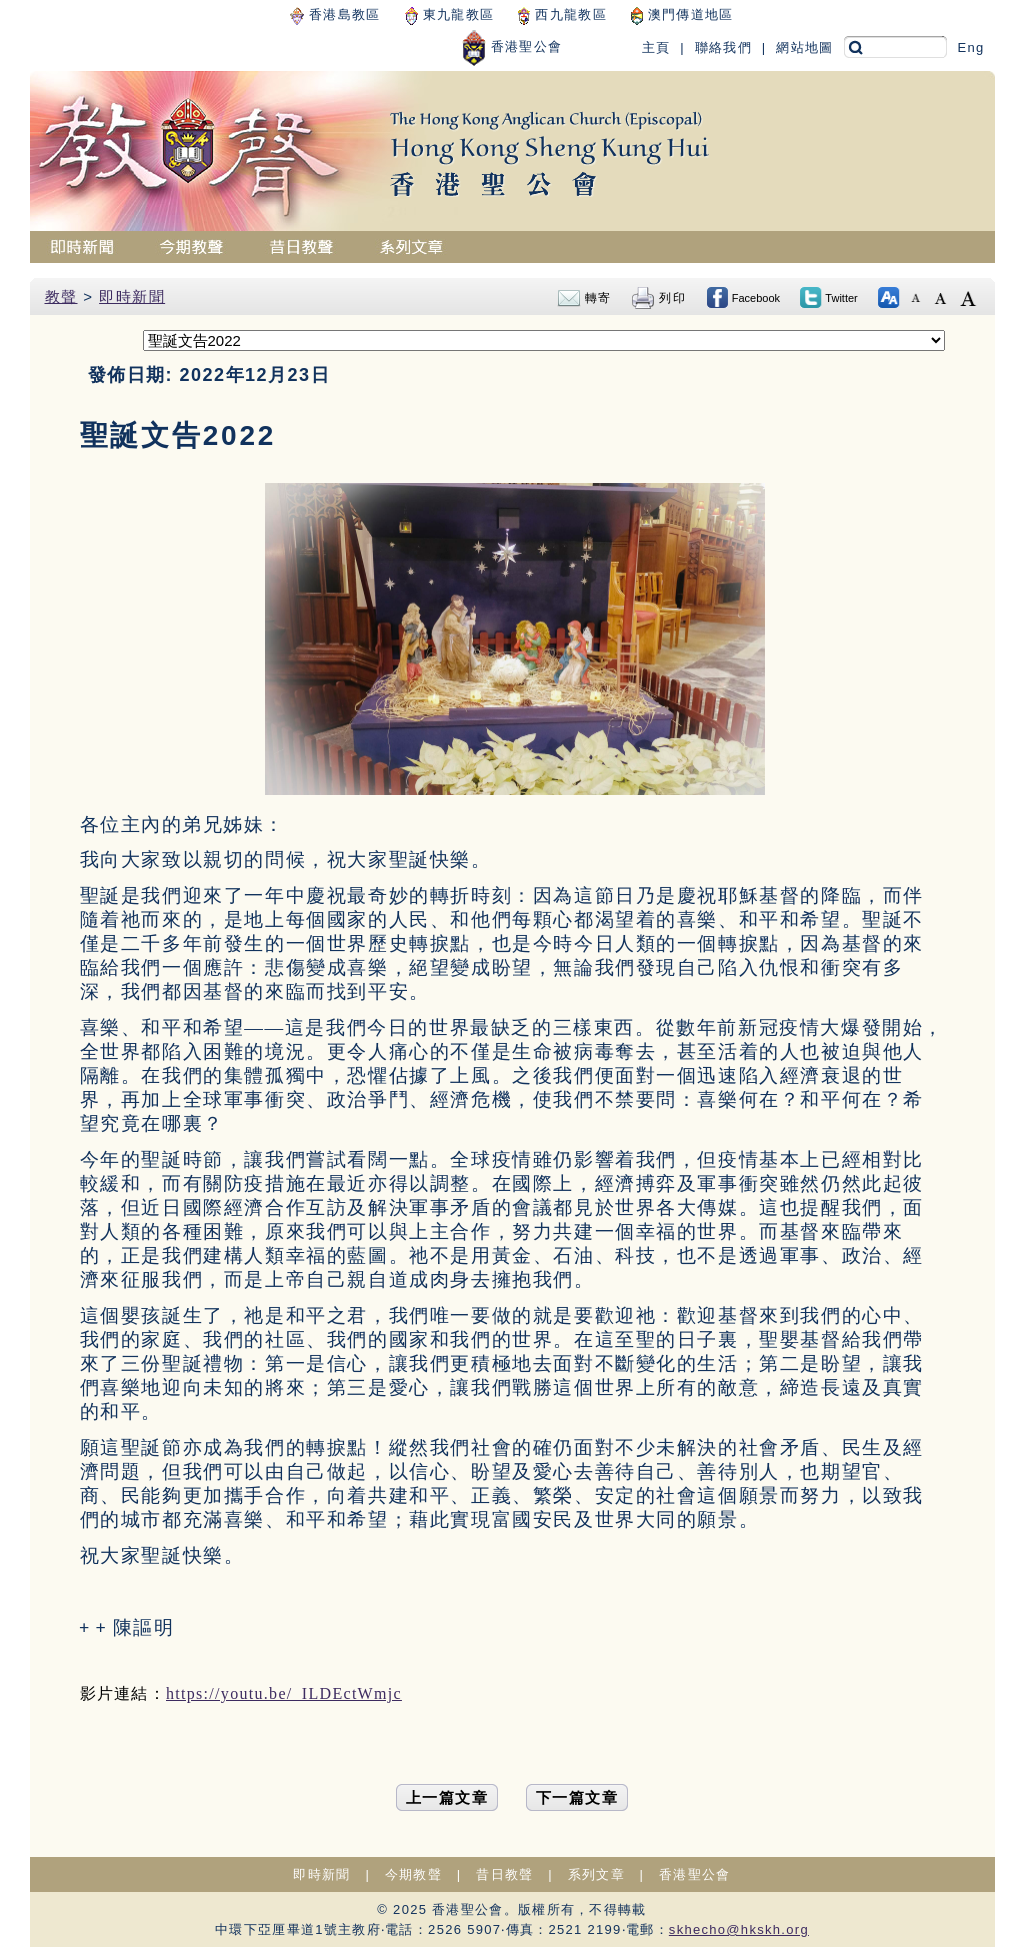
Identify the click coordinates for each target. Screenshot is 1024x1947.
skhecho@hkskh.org (739, 1929)
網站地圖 (804, 47)
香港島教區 (335, 14)
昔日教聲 (504, 1874)
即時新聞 (132, 296)
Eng (970, 47)
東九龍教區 (449, 14)
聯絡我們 (723, 47)
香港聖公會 (512, 46)
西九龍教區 (562, 14)
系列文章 (596, 1874)
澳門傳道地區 (682, 14)
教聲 (61, 296)
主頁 (656, 47)
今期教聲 (413, 1874)
